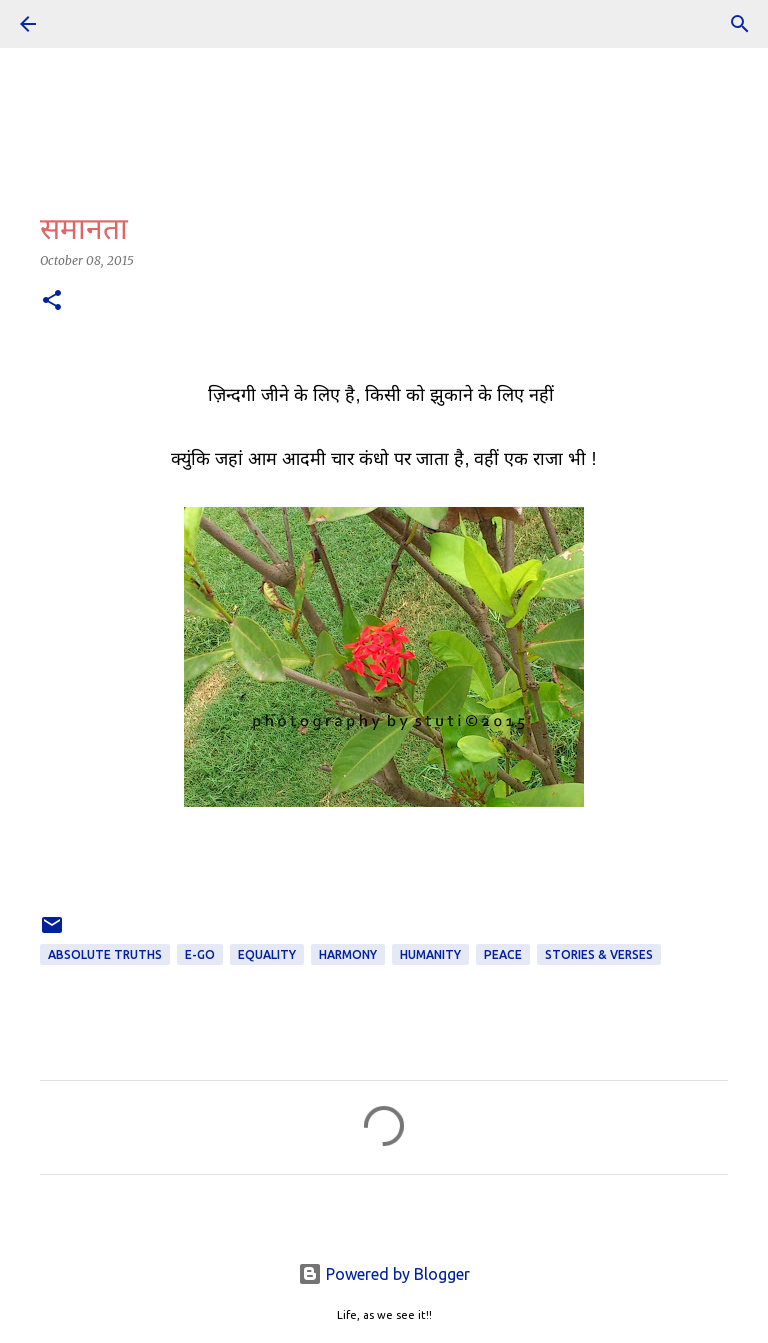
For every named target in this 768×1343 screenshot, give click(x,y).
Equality (267, 954)
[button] (52, 301)
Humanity (430, 954)
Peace (503, 954)
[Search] (740, 24)
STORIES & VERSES (599, 954)
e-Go (200, 954)
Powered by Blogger (384, 1274)
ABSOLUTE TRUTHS (105, 954)
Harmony (348, 954)
